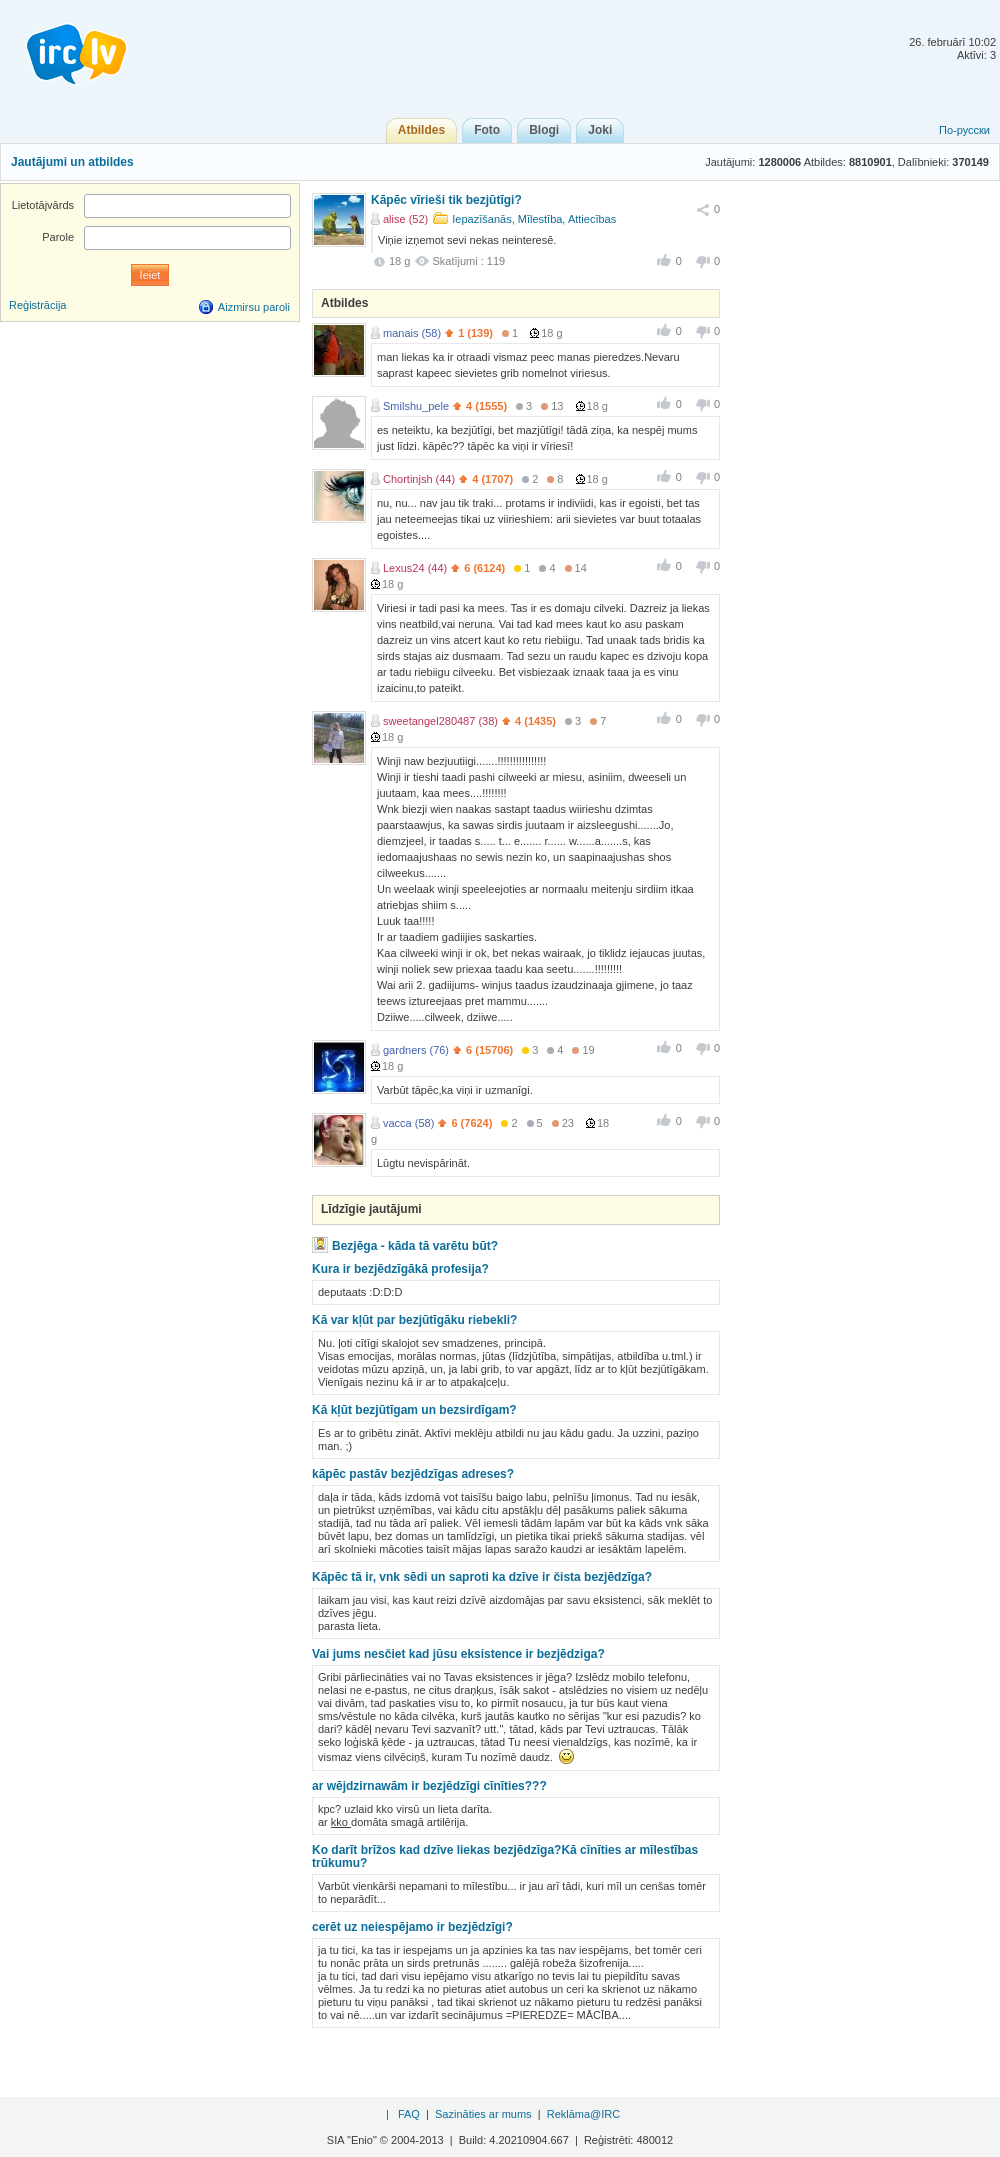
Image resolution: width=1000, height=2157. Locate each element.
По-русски (964, 130)
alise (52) (405, 219)
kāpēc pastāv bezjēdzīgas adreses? (413, 1474)
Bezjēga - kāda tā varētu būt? (415, 1246)
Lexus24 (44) (415, 568)
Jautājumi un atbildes (72, 162)
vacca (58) (408, 1123)
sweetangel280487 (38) (440, 721)
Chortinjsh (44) (419, 479)
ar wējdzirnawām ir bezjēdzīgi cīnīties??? (429, 1786)
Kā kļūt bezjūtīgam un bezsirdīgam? (414, 1410)
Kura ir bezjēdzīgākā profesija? (400, 1269)
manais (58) (412, 333)
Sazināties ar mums (483, 2114)
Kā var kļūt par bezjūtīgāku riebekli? (414, 1320)
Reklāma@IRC (584, 2114)
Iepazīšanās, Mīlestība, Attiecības (534, 219)
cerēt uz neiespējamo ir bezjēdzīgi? (412, 1927)
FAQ (409, 2114)
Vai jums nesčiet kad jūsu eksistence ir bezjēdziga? (458, 1654)
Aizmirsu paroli (254, 307)
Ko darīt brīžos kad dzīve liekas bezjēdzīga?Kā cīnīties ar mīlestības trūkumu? (505, 1856)
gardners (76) (416, 1050)
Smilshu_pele (416, 406)
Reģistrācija (37, 305)
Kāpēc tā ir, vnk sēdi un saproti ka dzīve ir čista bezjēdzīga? (482, 1577)
